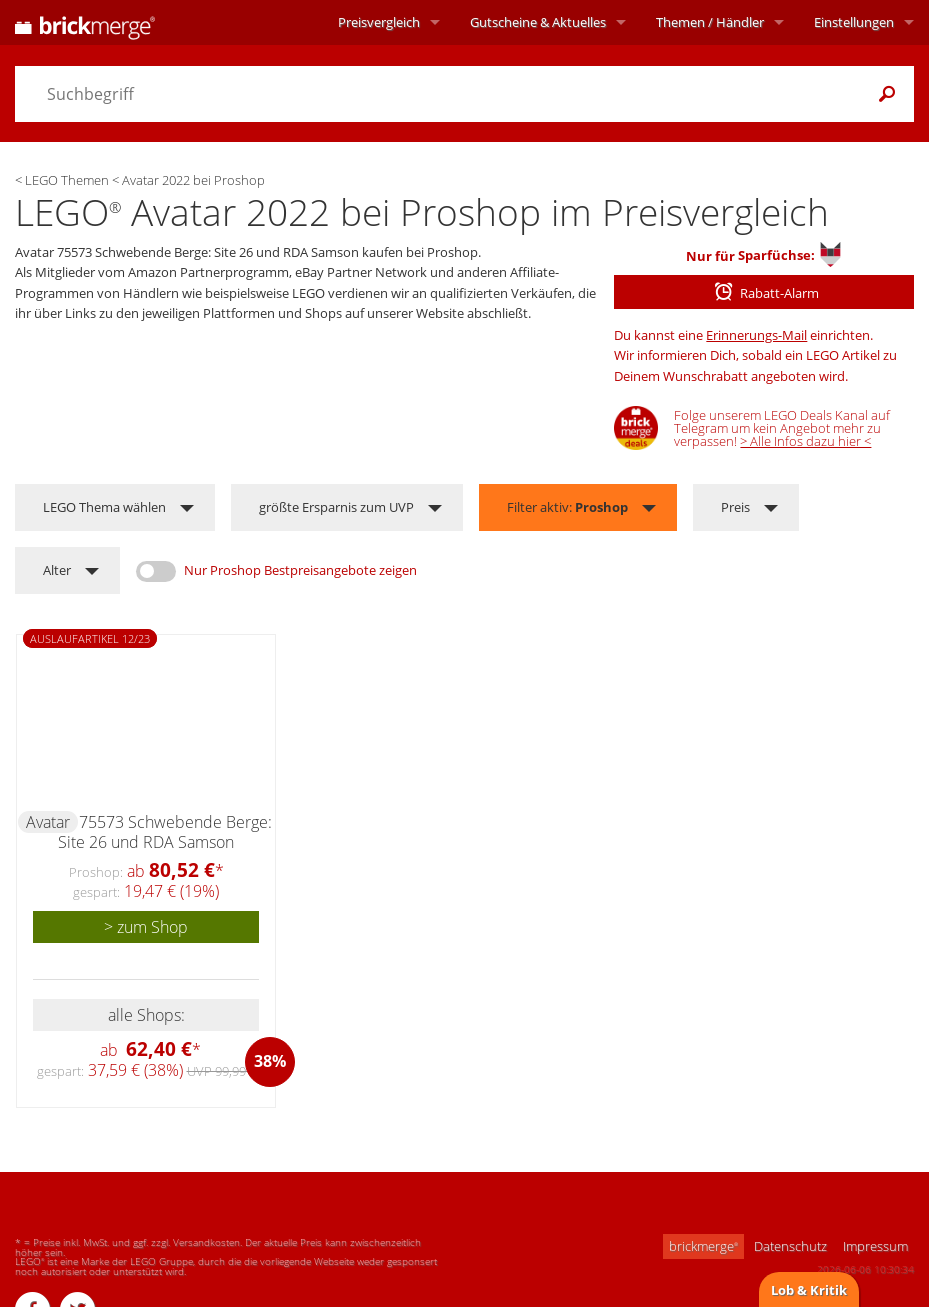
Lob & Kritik (809, 1290)
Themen (710, 22)
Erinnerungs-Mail (756, 335)
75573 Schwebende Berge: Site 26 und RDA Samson (165, 832)
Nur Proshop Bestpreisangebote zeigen (300, 570)
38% (270, 1061)
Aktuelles (538, 22)
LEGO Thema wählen (104, 507)
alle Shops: (146, 1015)
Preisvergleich (379, 22)
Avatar (48, 822)
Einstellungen (854, 22)
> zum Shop (146, 927)
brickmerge (703, 1246)
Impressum (875, 1246)
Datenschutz (790, 1246)
